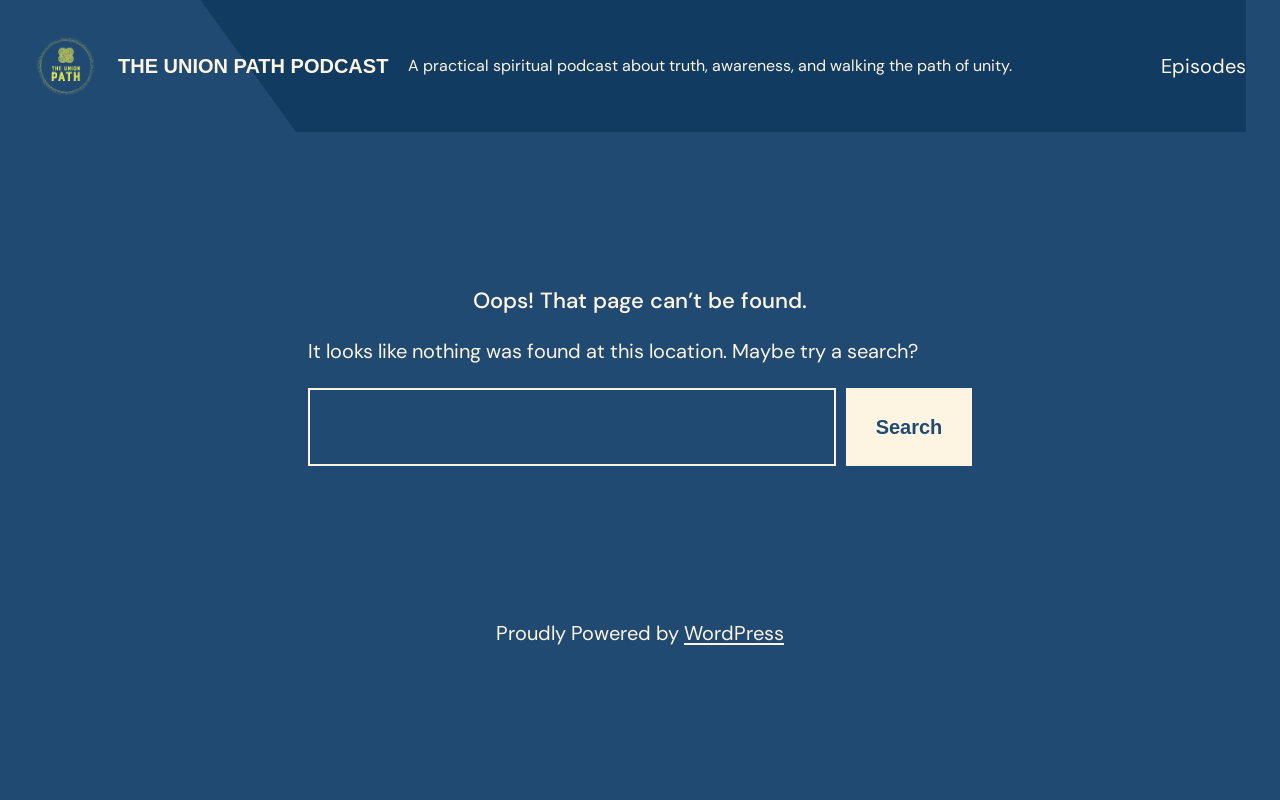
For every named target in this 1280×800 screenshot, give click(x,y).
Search (909, 427)
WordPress (734, 633)
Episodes (1203, 66)
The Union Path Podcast (253, 66)
